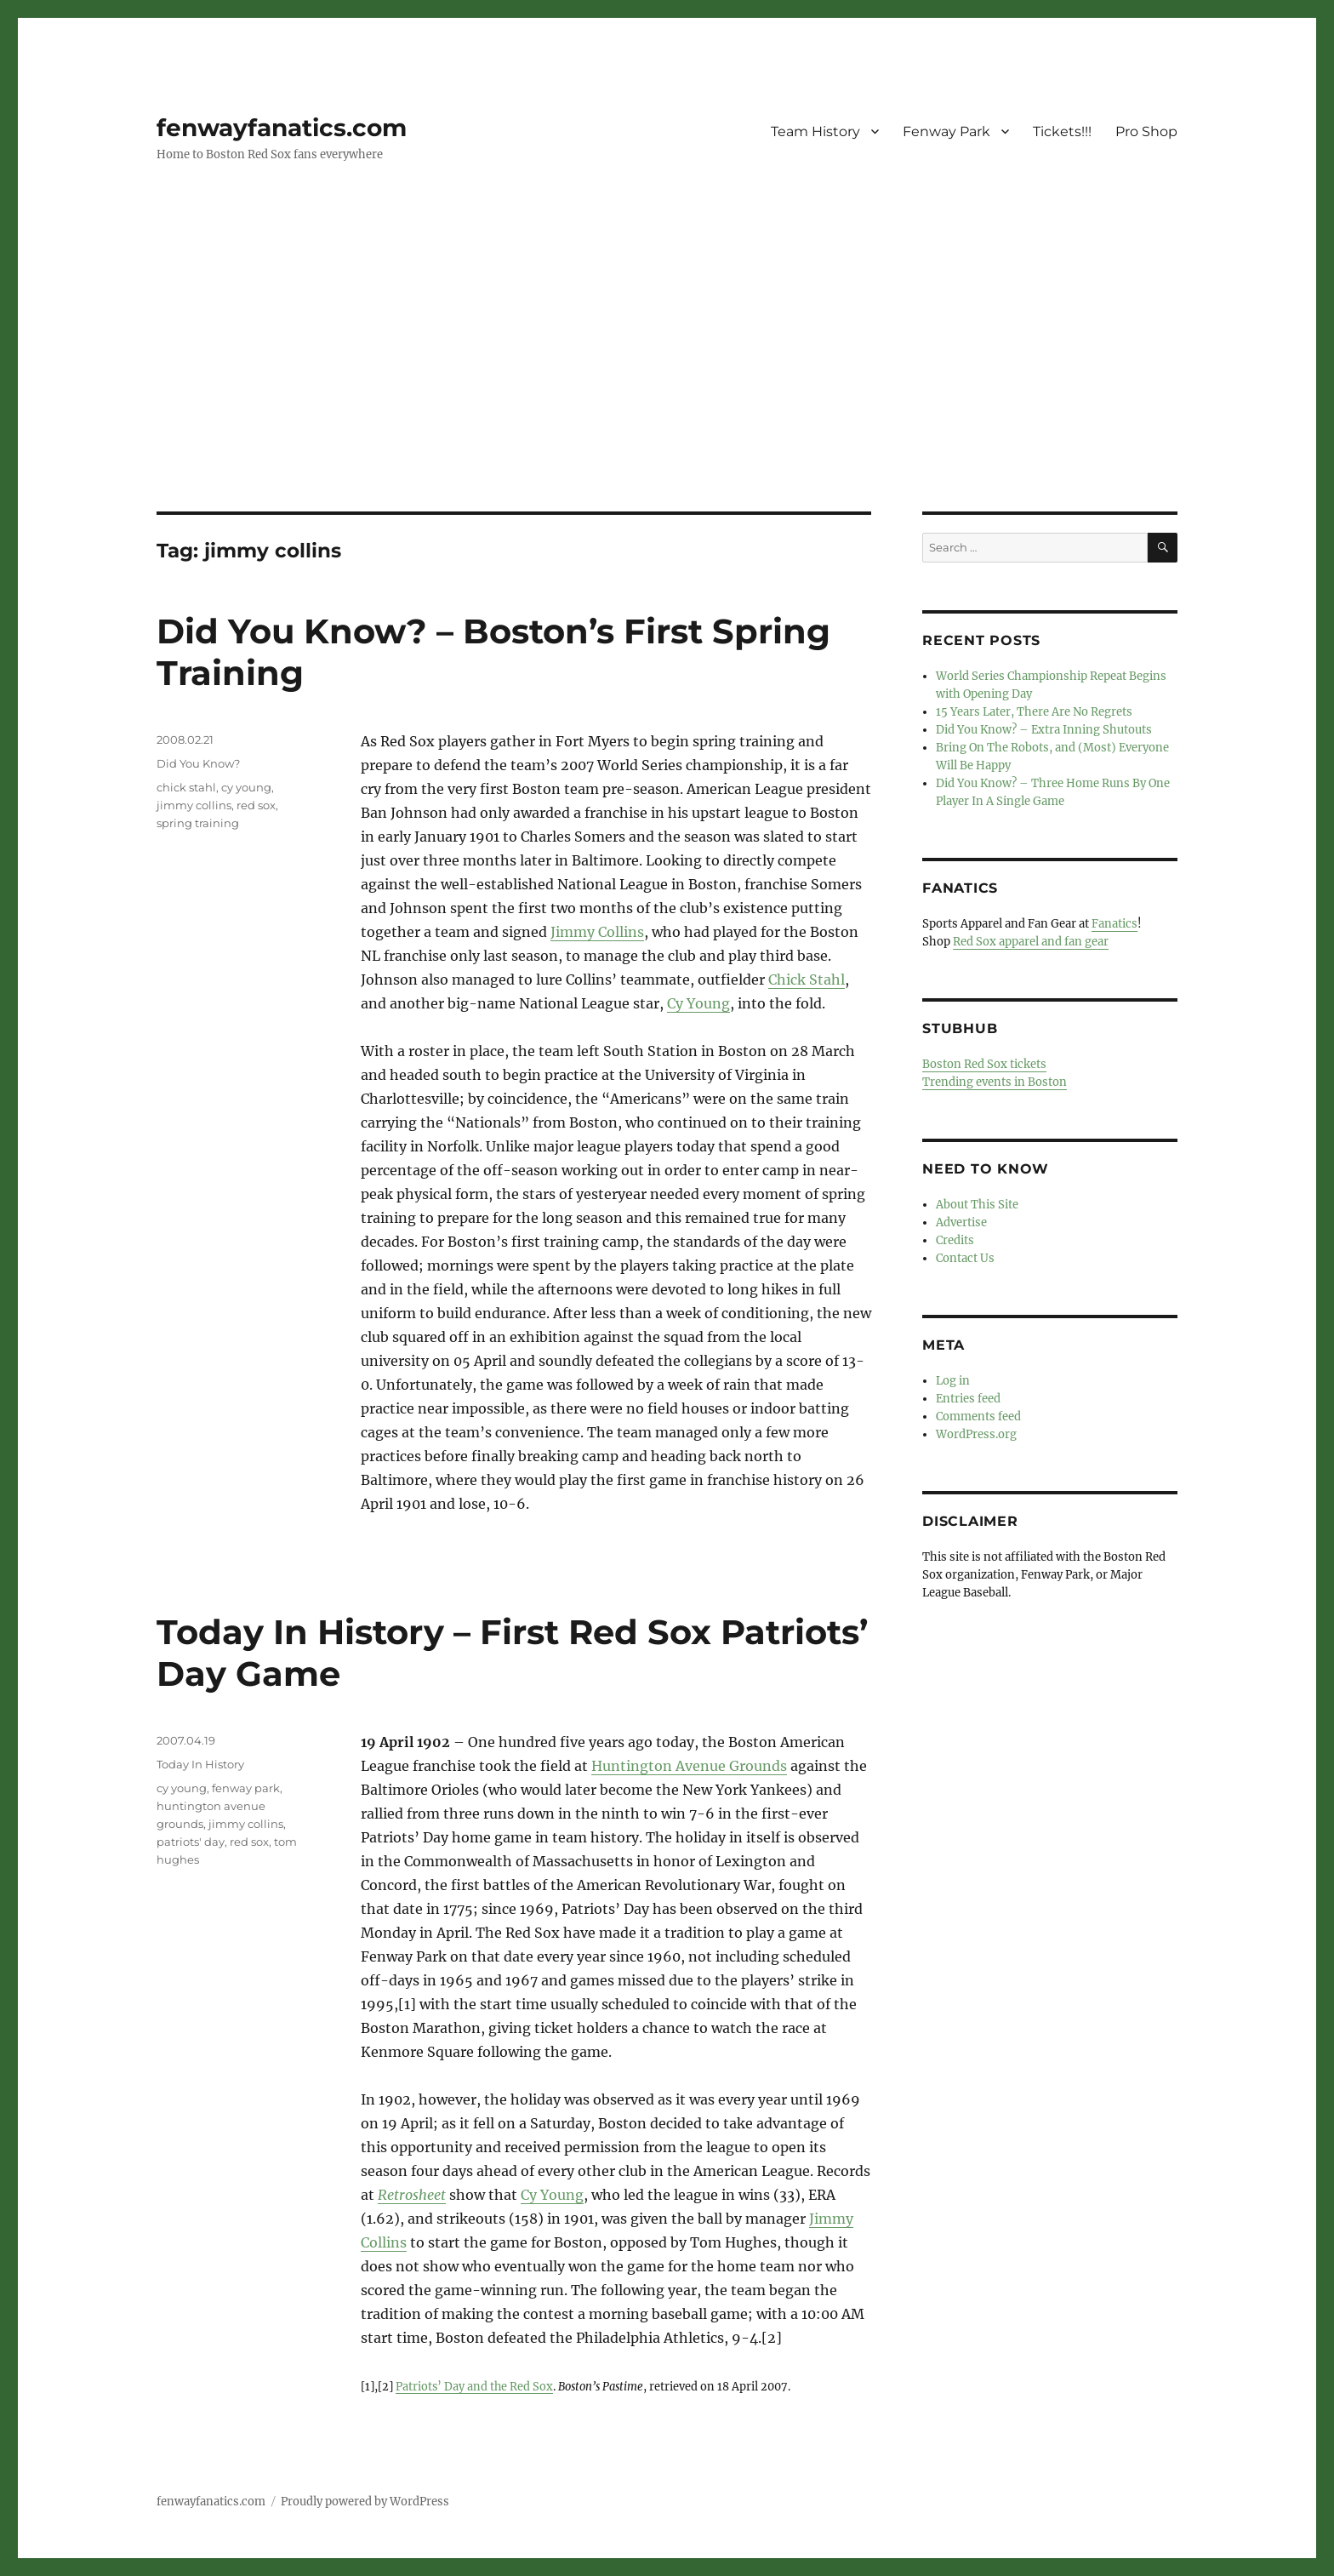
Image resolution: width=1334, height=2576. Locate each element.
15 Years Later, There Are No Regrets (1034, 712)
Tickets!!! (1062, 131)
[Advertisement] (667, 385)
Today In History (200, 1764)
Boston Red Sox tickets (984, 1064)
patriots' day (191, 1841)
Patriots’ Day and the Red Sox (474, 2386)
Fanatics (1114, 924)
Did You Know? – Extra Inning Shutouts (1044, 730)
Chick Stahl (806, 979)
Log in (953, 1381)
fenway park (246, 1788)
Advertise (961, 1222)
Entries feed (968, 1398)
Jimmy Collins (597, 931)
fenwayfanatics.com (282, 127)
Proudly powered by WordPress (365, 2501)
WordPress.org (976, 1434)
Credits (955, 1240)
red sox (256, 805)
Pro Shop (1146, 131)
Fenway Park (946, 131)
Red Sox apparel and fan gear (1031, 941)
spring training (198, 823)
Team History (815, 131)
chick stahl (186, 787)
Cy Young (698, 1003)
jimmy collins (194, 805)
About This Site (977, 1204)
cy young (246, 787)
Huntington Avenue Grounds (689, 1765)
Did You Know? (198, 763)
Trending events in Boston (994, 1082)
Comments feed (978, 1416)
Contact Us (965, 1258)
